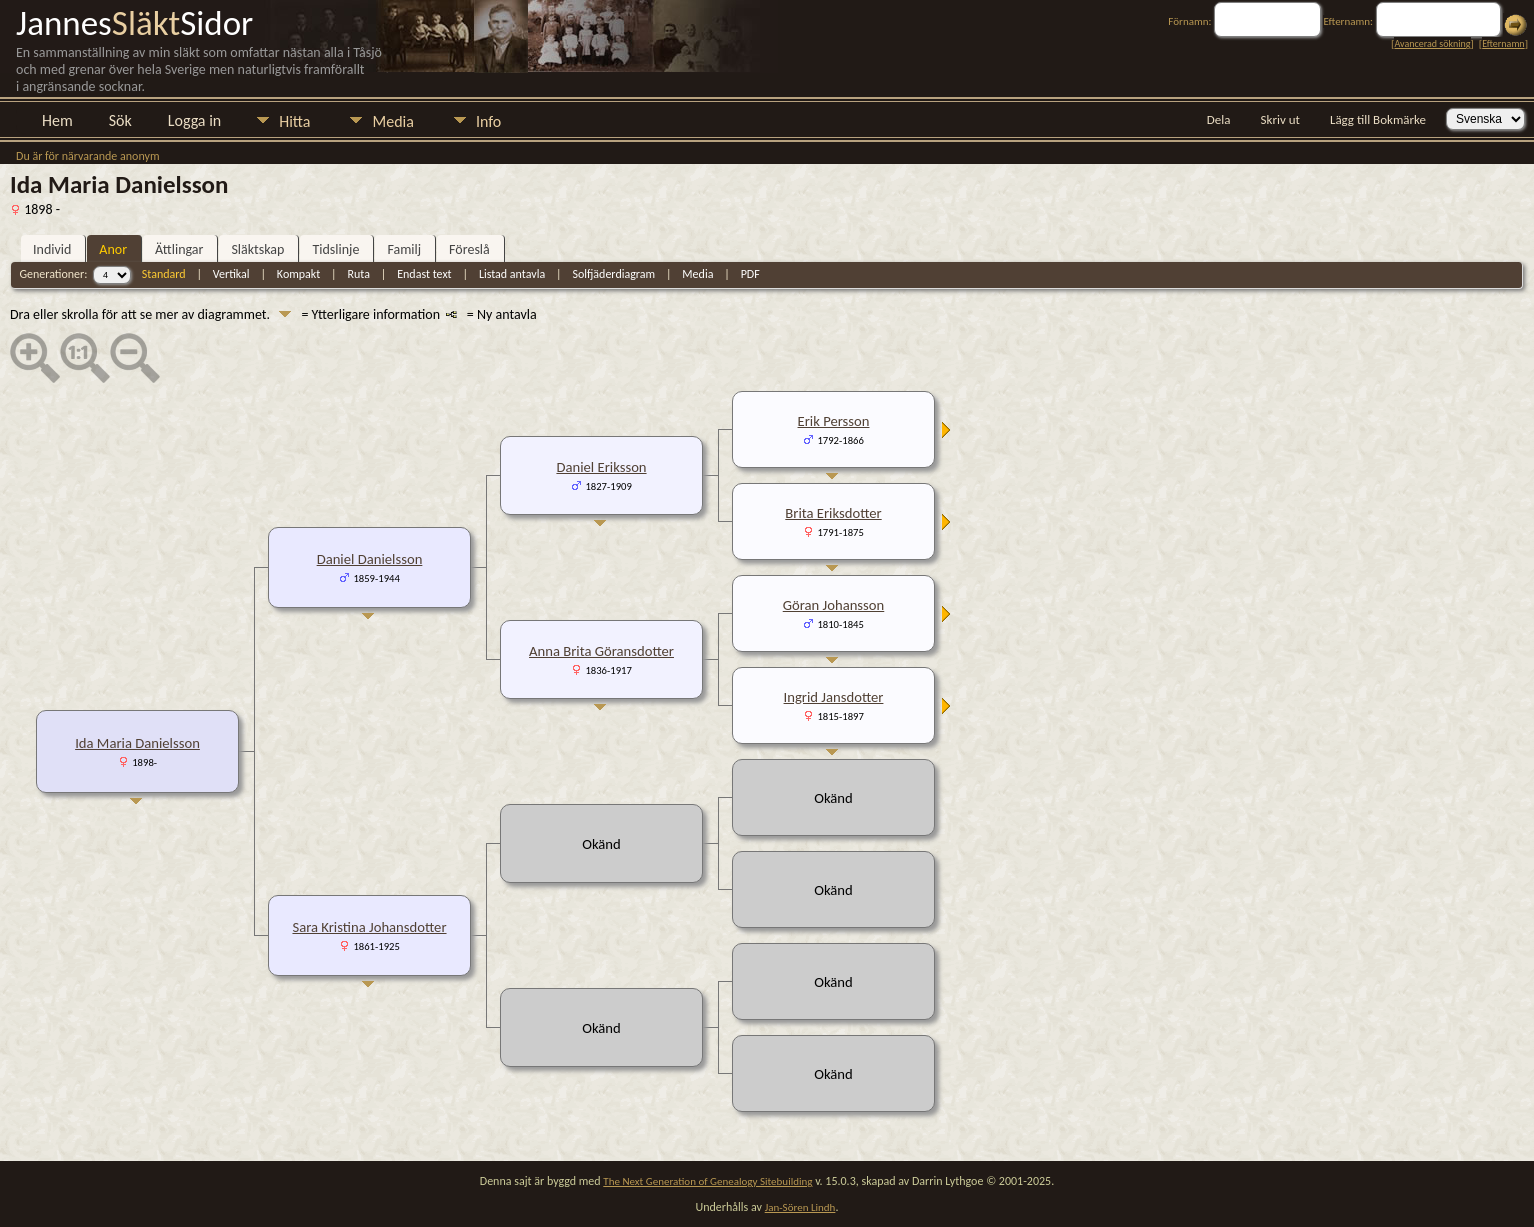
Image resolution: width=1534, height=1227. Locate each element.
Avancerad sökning (1432, 43)
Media (392, 121)
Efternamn (1503, 43)
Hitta (294, 121)
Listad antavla (512, 274)
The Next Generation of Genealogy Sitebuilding (707, 1181)
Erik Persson (834, 421)
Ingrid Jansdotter (834, 697)
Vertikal (231, 274)
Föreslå (469, 249)
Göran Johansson (834, 605)
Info (488, 121)
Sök (120, 120)
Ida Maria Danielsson (137, 743)
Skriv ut (1280, 119)
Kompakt (298, 274)
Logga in (194, 120)
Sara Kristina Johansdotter (369, 927)
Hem (57, 120)
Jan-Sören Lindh (800, 1207)
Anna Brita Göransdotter (601, 651)
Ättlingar (179, 249)
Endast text (424, 274)
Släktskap (257, 249)
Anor (113, 249)
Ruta (359, 274)
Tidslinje (335, 249)
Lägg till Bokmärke (1378, 119)
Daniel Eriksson (601, 467)
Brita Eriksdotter (833, 513)
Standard (164, 274)
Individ (52, 249)
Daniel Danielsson (370, 559)
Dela (1219, 119)
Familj (404, 249)
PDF (750, 274)
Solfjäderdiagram (613, 274)
